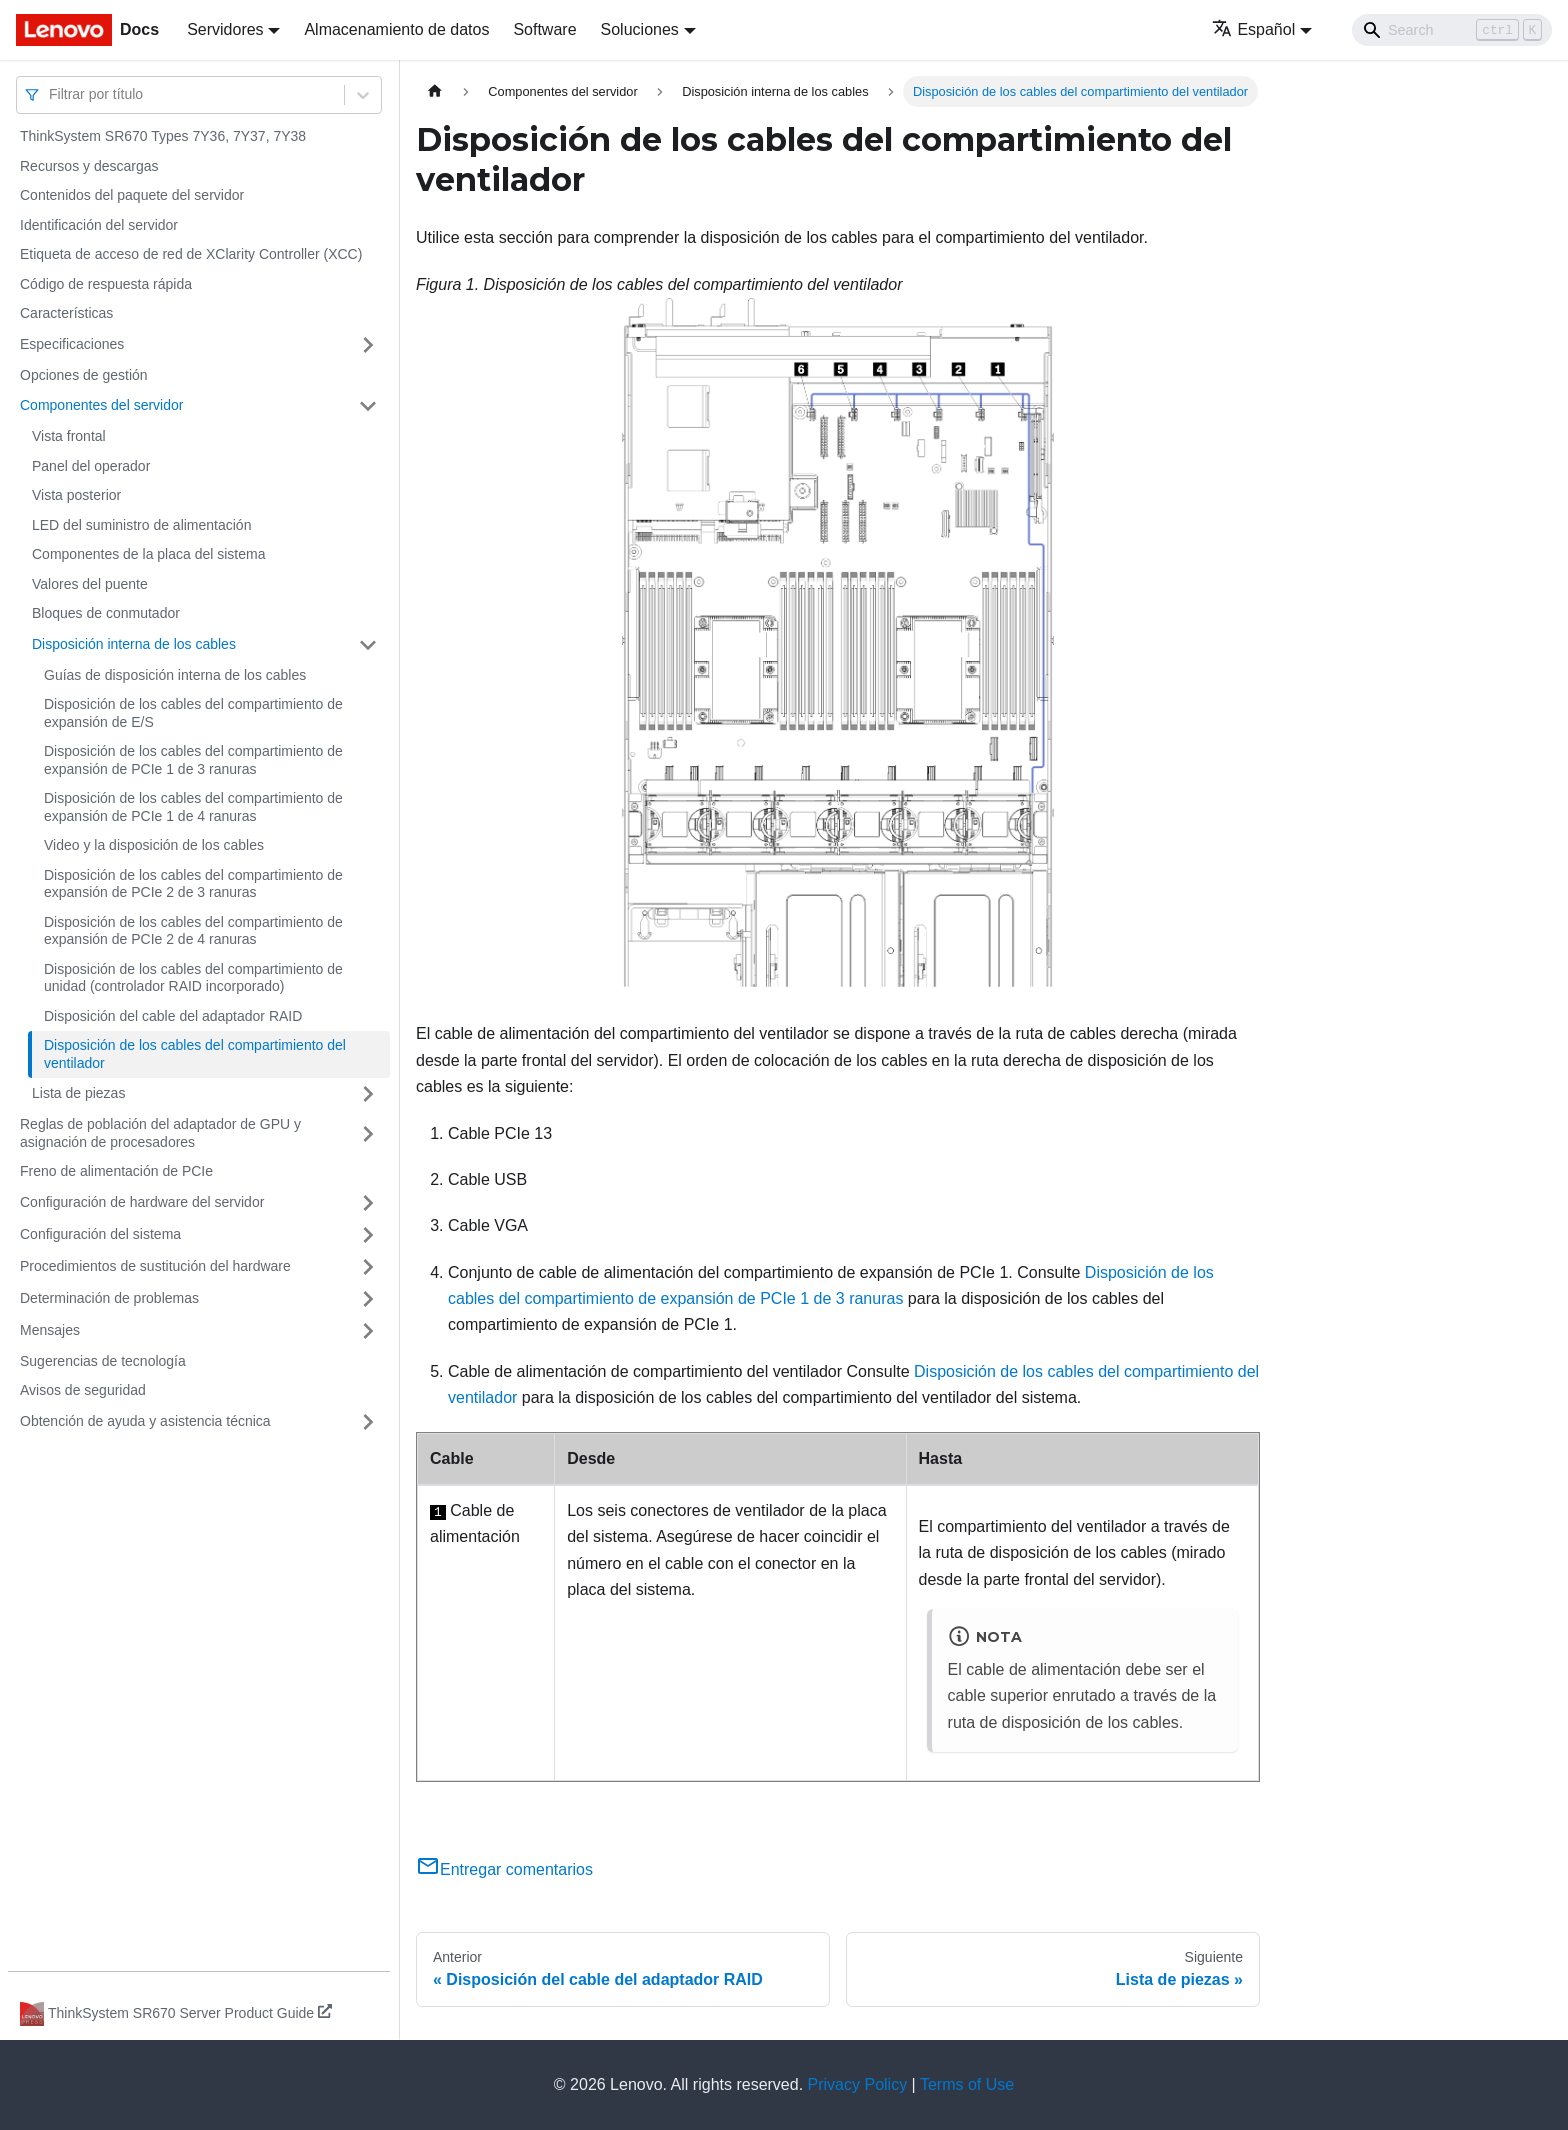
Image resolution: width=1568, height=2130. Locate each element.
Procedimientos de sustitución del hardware (155, 1266)
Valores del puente (90, 584)
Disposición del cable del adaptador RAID (173, 1016)
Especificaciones (72, 344)
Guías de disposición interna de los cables (175, 675)
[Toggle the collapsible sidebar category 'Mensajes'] (368, 1331)
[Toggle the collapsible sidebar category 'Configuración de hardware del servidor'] (368, 1203)
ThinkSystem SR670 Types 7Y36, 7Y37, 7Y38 (163, 136)
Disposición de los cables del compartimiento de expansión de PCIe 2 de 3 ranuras (193, 884)
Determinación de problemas (109, 1298)
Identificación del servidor (99, 225)
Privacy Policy (858, 2084)
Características (66, 313)
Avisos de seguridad (83, 1390)
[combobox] (51, 94)
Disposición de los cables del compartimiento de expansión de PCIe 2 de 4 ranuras (193, 931)
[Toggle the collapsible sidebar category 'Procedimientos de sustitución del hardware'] (368, 1267)
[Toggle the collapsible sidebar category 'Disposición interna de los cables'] (368, 645)
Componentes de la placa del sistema (148, 554)
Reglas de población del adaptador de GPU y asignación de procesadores (160, 1133)
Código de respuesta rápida (106, 284)
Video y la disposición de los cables (154, 845)
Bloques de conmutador (106, 613)
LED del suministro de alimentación (141, 525)
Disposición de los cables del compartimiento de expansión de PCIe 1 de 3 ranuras (193, 760)
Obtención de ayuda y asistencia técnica (145, 1421)
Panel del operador (91, 466)
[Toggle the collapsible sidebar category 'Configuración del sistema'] (368, 1235)
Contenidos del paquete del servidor (132, 195)
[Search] (1452, 30)
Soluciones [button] (640, 29)
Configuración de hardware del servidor (142, 1202)
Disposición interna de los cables (134, 644)
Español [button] (1253, 29)
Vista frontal (69, 436)
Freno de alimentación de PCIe (116, 1171)
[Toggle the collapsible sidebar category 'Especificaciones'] (368, 345)
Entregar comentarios (504, 1869)
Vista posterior (76, 495)
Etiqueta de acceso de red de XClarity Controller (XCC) (191, 254)
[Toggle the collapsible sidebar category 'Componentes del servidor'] (368, 406)
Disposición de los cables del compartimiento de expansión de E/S (193, 713)
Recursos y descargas (89, 166)
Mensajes (50, 1330)
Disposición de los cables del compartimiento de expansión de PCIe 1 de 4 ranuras (193, 807)
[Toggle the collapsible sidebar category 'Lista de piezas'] (368, 1094)
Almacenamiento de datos (396, 29)
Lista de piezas (78, 1093)
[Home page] (435, 91)
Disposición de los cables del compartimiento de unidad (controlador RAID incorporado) (193, 978)
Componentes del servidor (101, 405)
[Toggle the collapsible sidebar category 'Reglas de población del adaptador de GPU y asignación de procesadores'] (368, 1133)
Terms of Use (967, 2084)
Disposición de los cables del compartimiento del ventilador (195, 1054)
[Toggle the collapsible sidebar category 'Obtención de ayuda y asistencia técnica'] (368, 1422)
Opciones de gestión (84, 375)
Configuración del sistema (100, 1234)
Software (544, 29)
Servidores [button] (225, 29)
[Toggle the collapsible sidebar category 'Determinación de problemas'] (368, 1299)
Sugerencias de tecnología (103, 1361)
